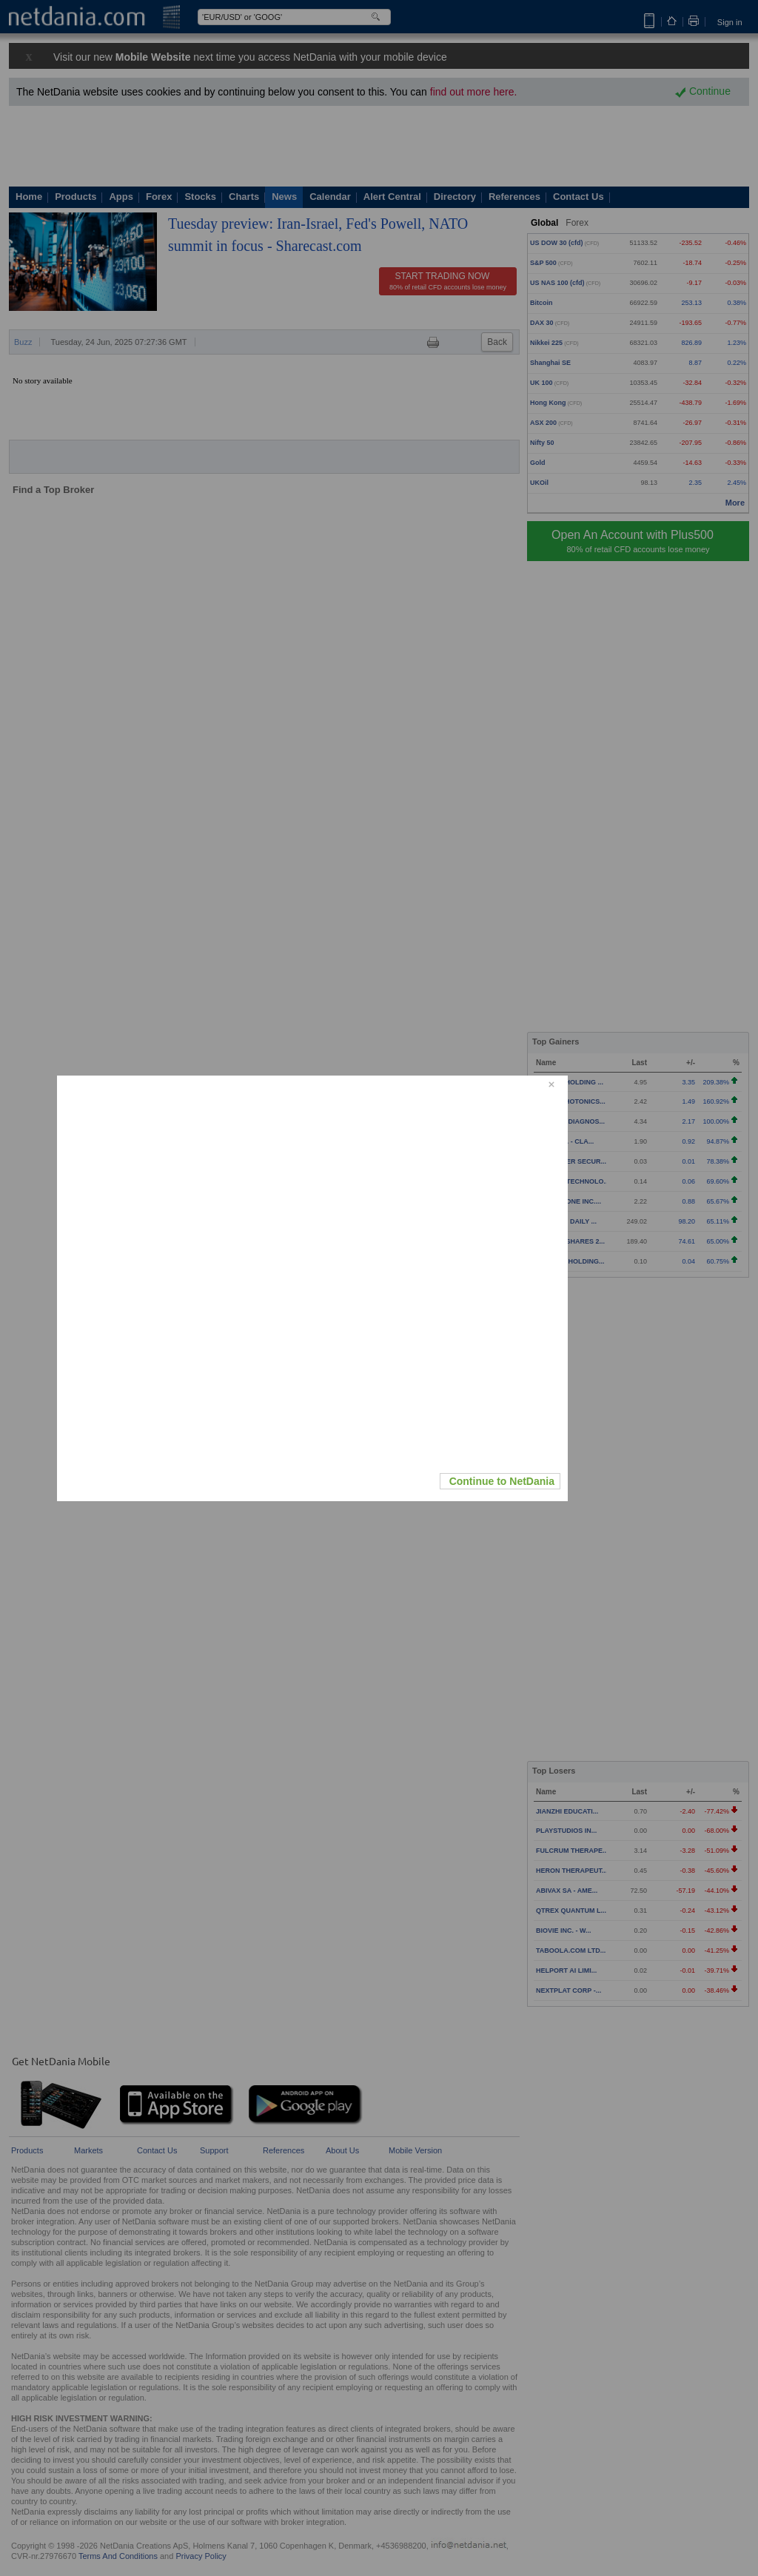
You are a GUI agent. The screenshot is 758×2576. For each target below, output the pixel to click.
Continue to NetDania (501, 1481)
